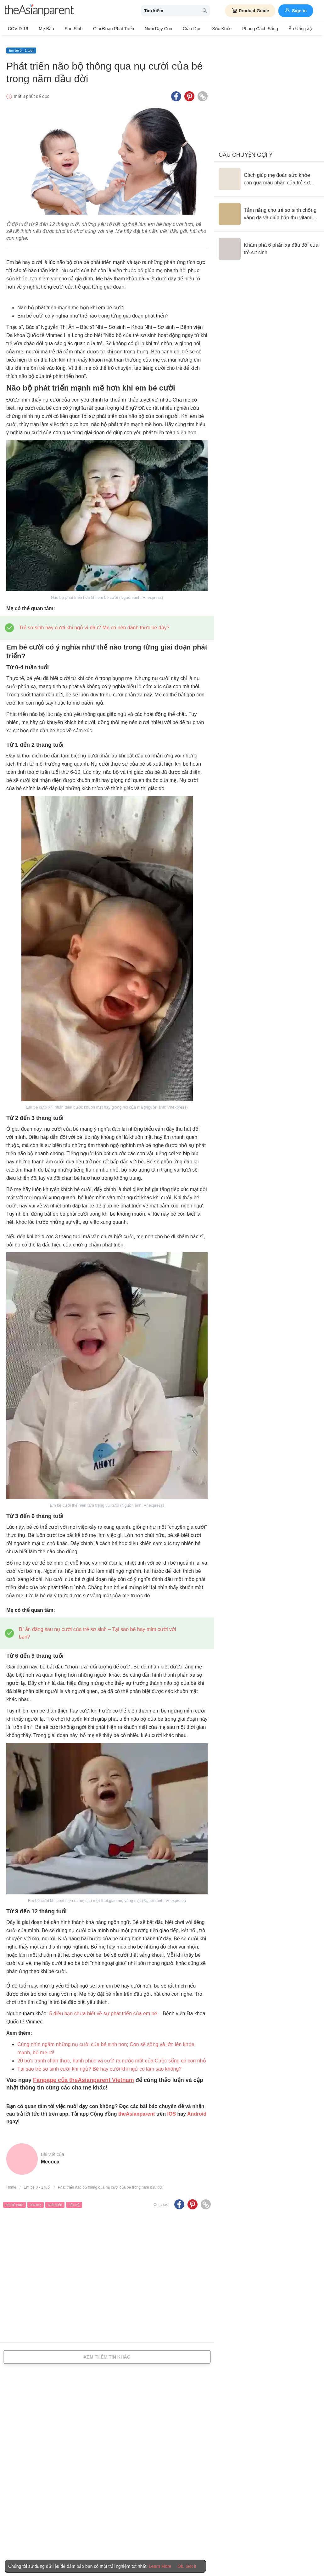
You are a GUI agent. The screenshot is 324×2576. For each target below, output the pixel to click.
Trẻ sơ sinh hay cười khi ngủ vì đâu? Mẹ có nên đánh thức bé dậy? (94, 623)
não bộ (74, 2200)
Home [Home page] (11, 2183)
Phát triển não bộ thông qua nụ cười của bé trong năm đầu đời (110, 2183)
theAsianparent (136, 2109)
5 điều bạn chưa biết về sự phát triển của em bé (103, 2009)
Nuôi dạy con (147, 28)
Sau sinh (68, 28)
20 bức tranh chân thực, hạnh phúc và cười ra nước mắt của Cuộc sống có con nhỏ (111, 2056)
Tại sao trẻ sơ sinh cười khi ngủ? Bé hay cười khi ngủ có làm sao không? (99, 2064)
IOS (171, 2109)
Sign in (296, 10)
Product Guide (250, 11)
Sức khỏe (205, 28)
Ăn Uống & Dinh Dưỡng (290, 28)
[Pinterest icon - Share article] (189, 92)
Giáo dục (178, 28)
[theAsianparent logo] (39, 11)
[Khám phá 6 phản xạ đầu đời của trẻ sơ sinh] (269, 245)
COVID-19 (18, 28)
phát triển (55, 2200)
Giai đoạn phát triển (105, 28)
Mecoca (50, 2157)
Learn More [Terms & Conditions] (160, 2566)
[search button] (205, 11)
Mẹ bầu (44, 28)
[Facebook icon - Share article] (176, 92)
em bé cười (14, 2200)
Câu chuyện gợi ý (246, 151)
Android (196, 2109)
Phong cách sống (241, 28)
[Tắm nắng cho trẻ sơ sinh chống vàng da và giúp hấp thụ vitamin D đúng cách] (269, 210)
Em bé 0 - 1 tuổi (21, 46)
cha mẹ (35, 2200)
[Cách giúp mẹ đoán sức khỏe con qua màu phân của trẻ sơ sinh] (269, 175)
